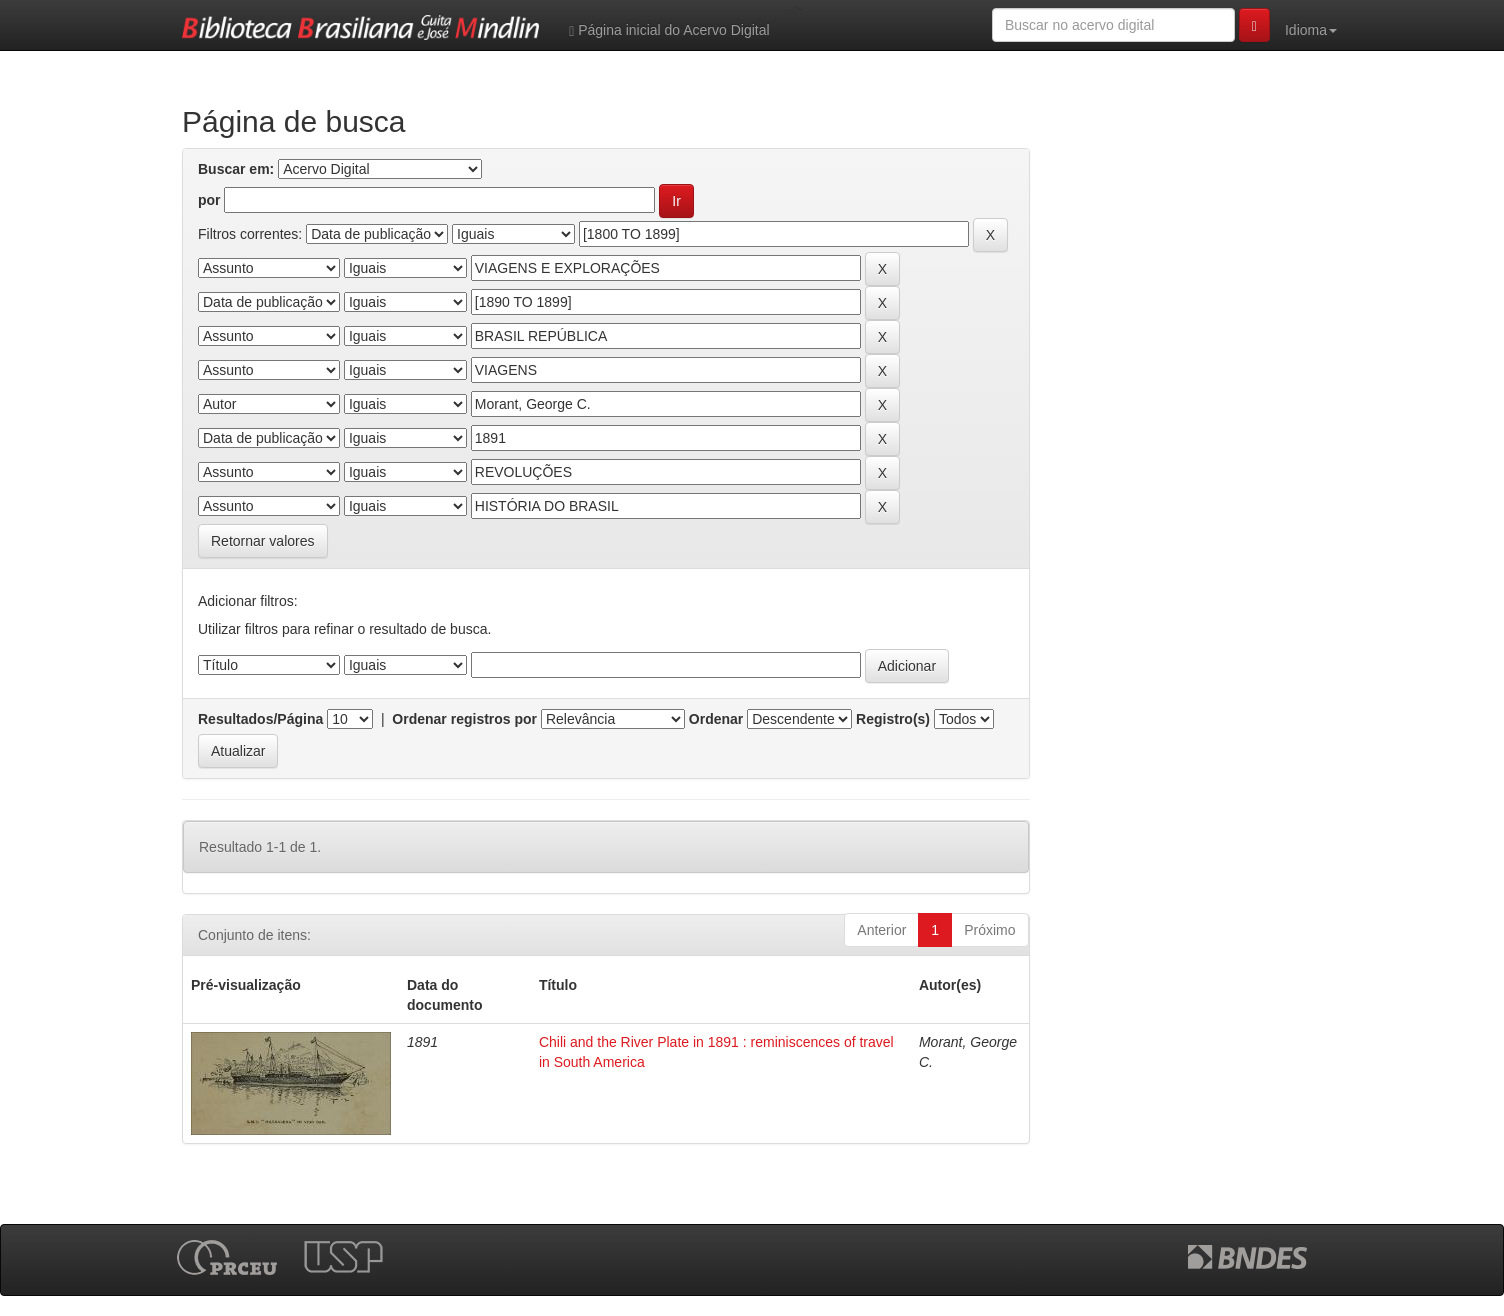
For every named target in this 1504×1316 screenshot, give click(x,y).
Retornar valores (263, 541)
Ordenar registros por (464, 719)
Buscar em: (236, 169)
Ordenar (716, 719)
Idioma (1311, 30)
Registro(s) (893, 719)
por (209, 200)
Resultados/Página (260, 719)
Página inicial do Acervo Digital (669, 30)
